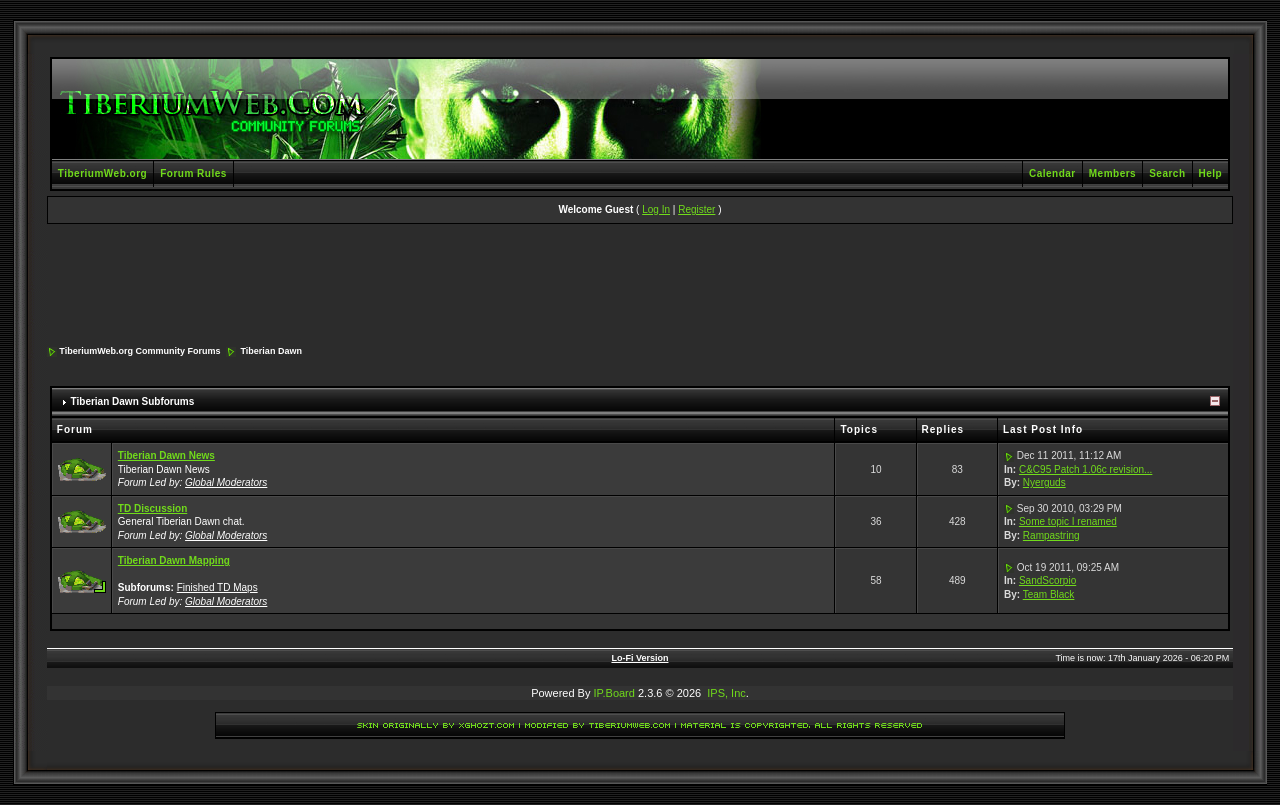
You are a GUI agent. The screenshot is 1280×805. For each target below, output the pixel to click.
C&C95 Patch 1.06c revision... (1085, 469)
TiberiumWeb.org (102, 173)
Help (1211, 173)
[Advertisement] (640, 286)
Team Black (1049, 594)
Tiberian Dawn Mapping (174, 560)
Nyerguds (1044, 482)
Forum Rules (193, 173)
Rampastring (1051, 535)
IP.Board (614, 693)
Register (696, 209)
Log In (656, 209)
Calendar (1052, 173)
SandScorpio (1047, 580)
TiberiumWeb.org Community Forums (139, 351)
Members (1112, 173)
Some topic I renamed (1068, 521)
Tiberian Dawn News (166, 455)
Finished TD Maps (217, 587)
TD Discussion (152, 508)
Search (1167, 173)
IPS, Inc (726, 693)
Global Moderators (226, 482)
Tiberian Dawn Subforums (133, 401)
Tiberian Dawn (271, 351)
